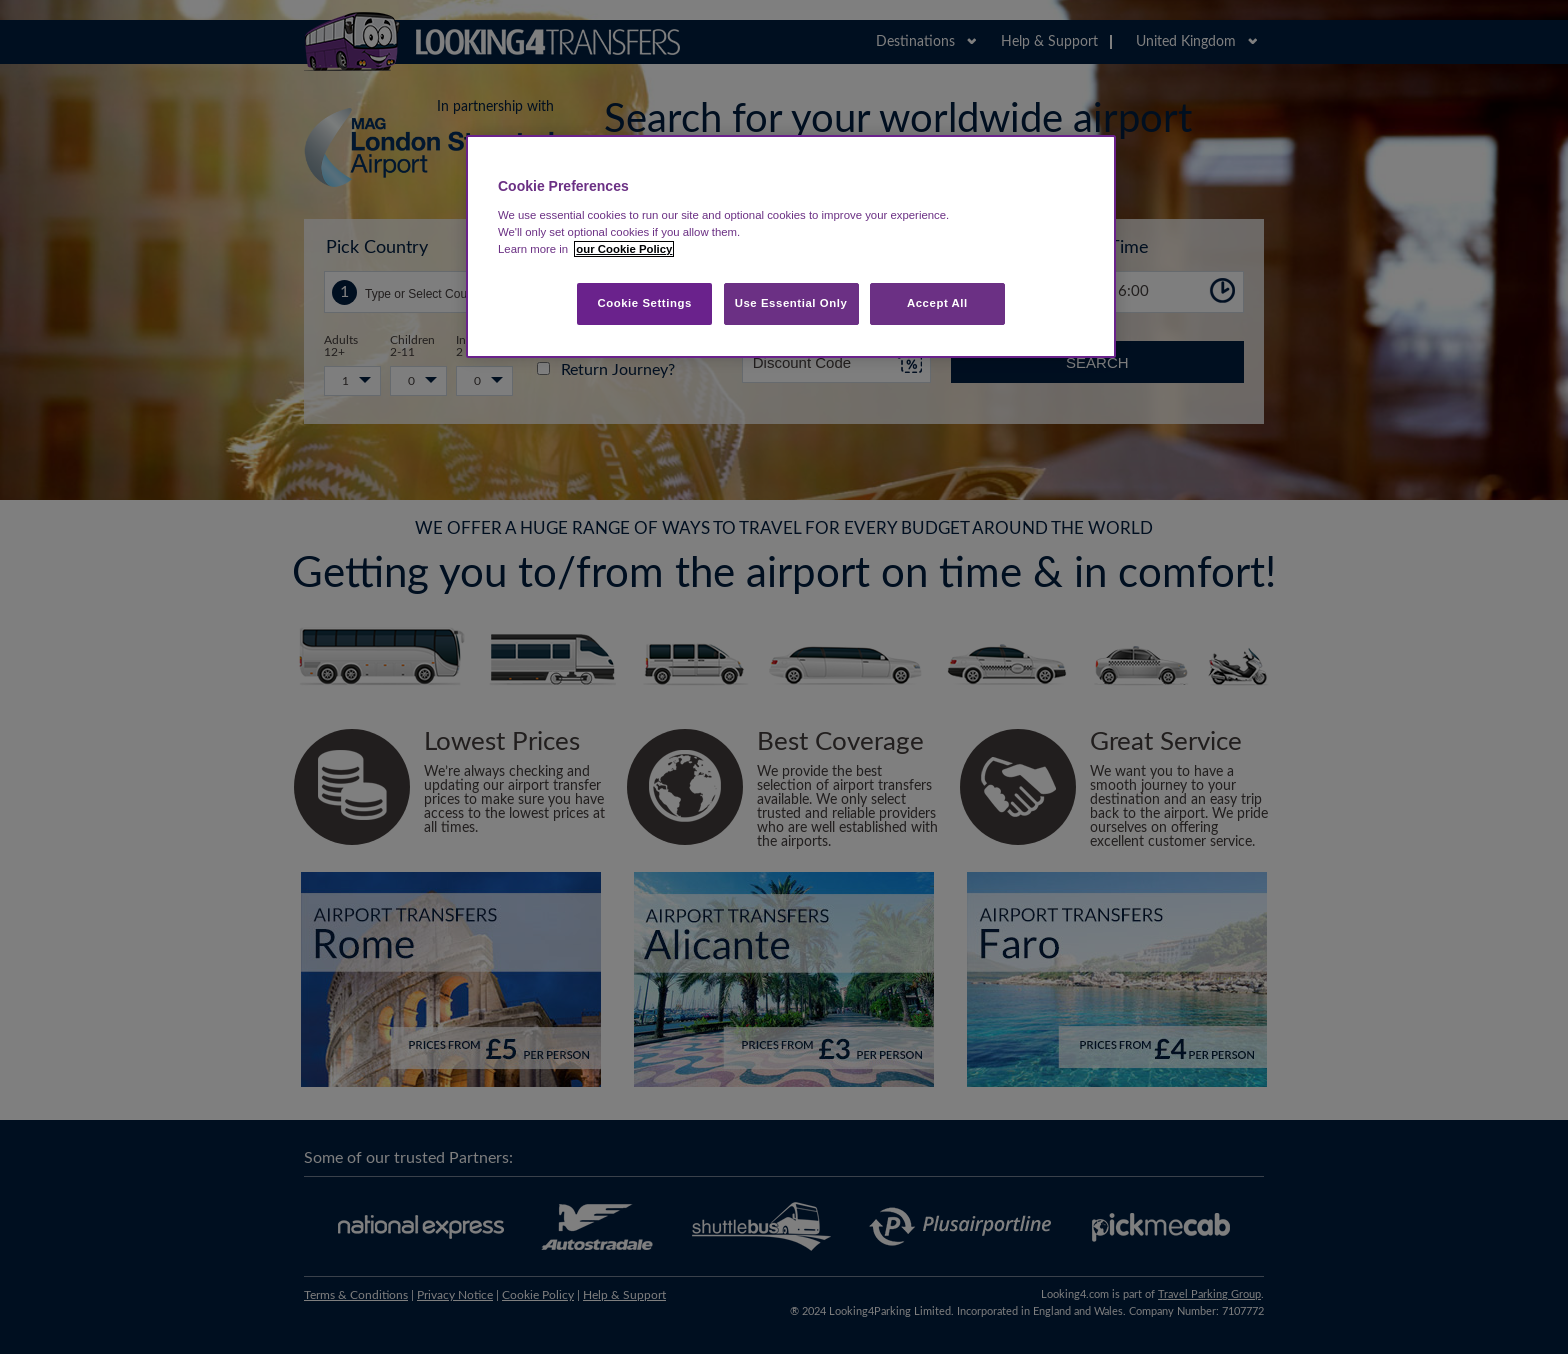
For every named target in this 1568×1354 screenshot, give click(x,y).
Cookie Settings (644, 303)
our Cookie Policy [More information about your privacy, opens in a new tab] (624, 249)
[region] (791, 246)
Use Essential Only (791, 303)
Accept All (937, 303)
